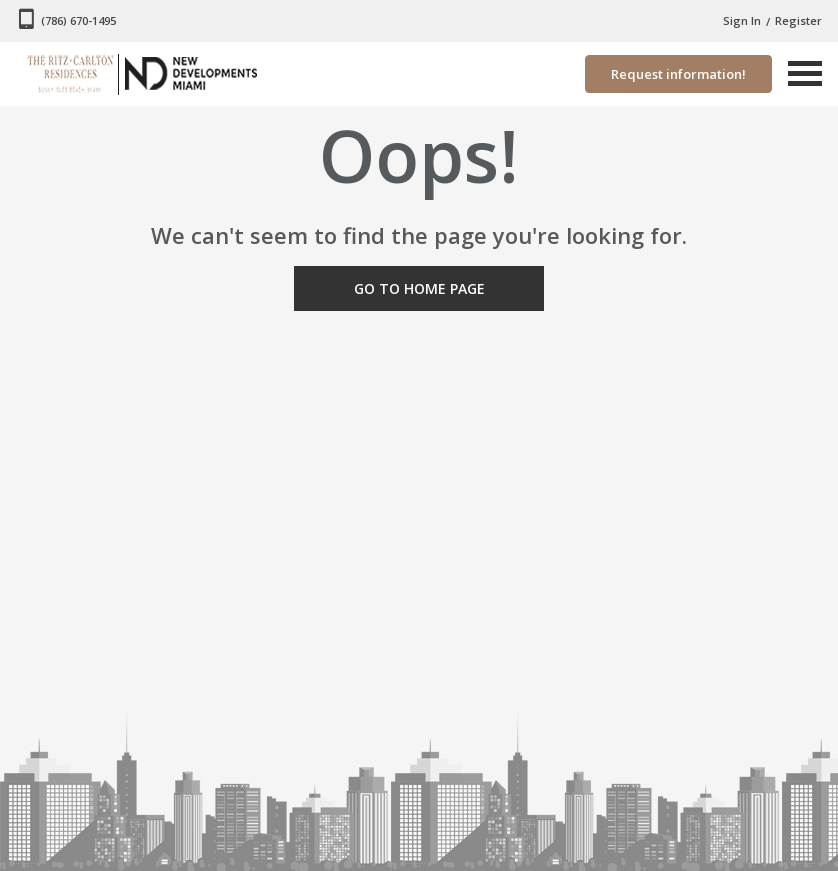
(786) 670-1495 (78, 20)
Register (798, 20)
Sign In (742, 20)
